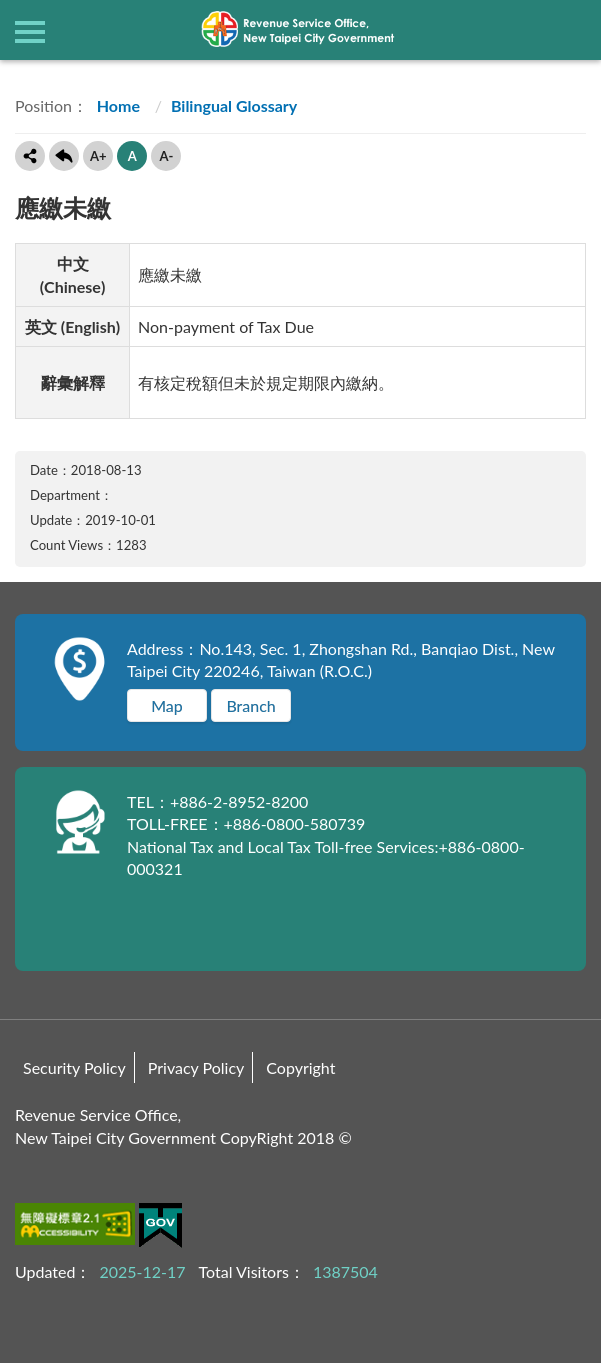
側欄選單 (30, 32)
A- (166, 156)
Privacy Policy (196, 1067)
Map (167, 705)
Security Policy (74, 1067)
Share (30, 156)
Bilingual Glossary (234, 105)
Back (64, 156)
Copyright (300, 1067)
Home (116, 105)
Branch (250, 705)
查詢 (571, 30)
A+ (98, 156)
